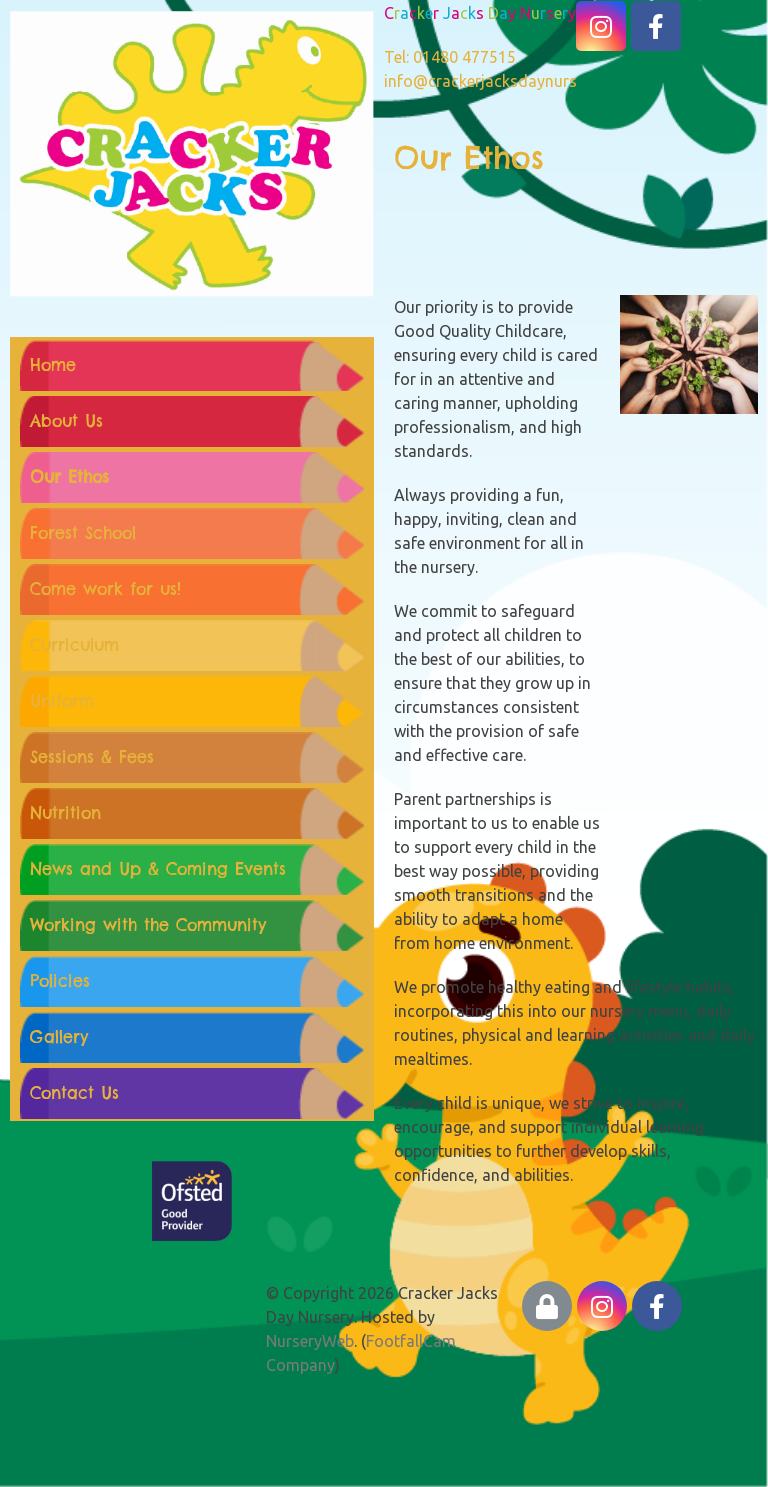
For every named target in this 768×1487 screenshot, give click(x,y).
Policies (60, 981)
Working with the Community (148, 925)
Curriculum (74, 645)
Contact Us (74, 1093)
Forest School (83, 533)
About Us (66, 421)
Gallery (59, 1037)
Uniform (62, 701)
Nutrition (65, 813)
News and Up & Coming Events (158, 869)
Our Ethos (69, 477)
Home (53, 365)
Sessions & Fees (92, 757)
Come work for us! (105, 589)
